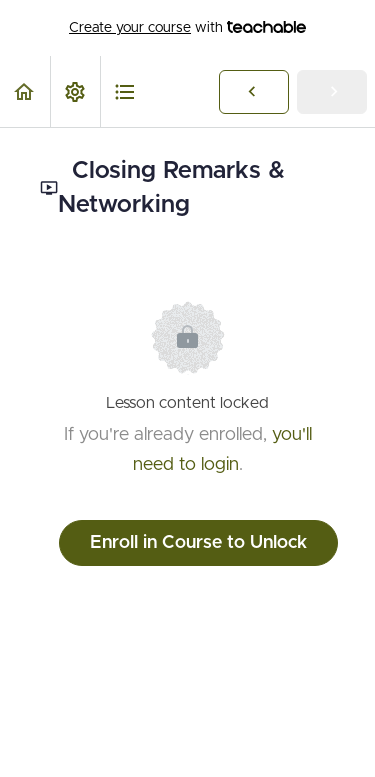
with (187, 28)
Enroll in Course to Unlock (198, 543)
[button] (25, 91)
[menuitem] (75, 91)
